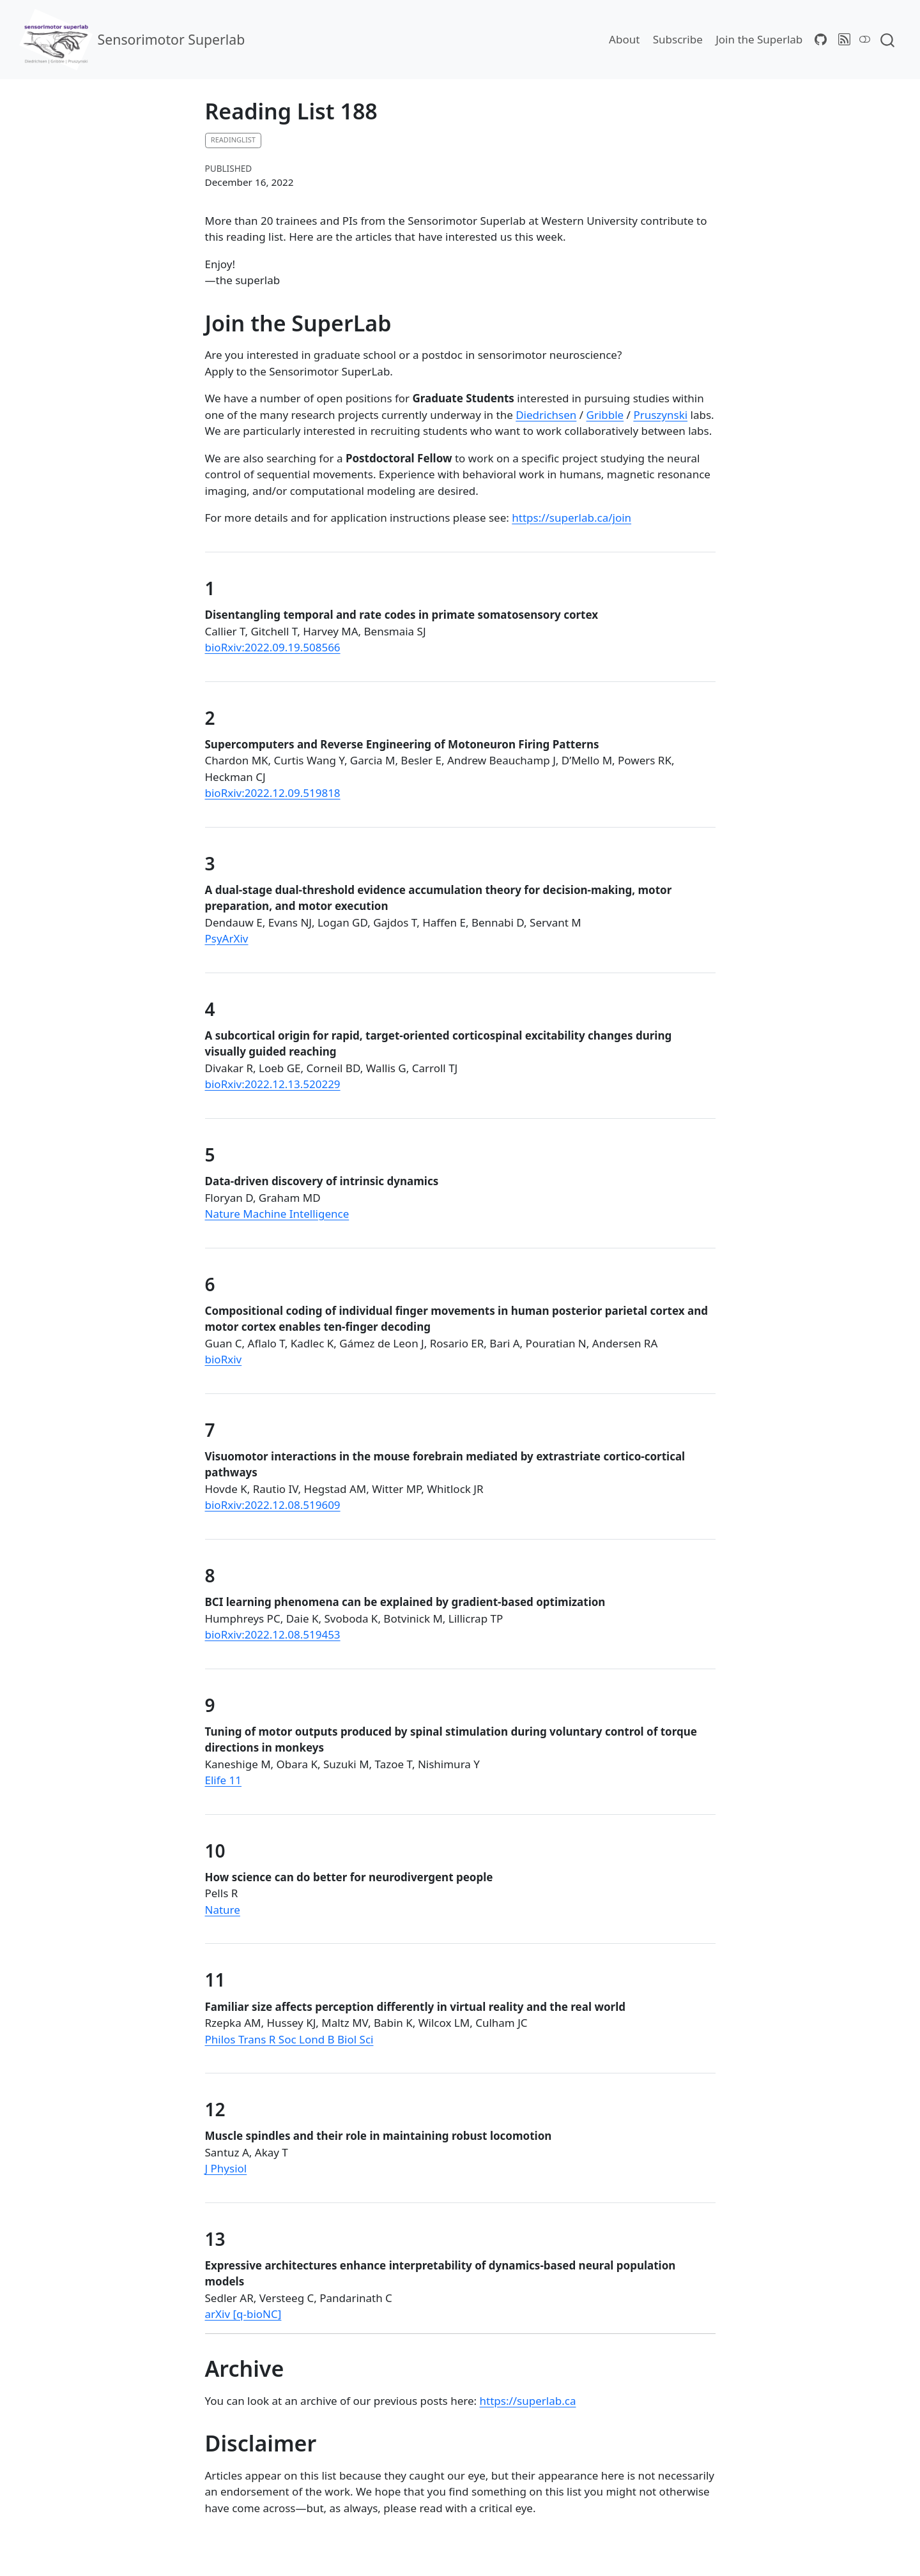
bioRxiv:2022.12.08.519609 (273, 1504)
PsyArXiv (227, 938)
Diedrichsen (546, 414)
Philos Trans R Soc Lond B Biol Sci (289, 2039)
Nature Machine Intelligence (277, 1213)
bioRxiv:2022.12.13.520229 (273, 1084)
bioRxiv (223, 1359)
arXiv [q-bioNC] (243, 2314)
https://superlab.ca (528, 2400)
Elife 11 (223, 1780)
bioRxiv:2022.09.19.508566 (273, 647)
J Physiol (226, 2168)
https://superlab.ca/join (571, 517)
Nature (222, 1909)
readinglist (233, 139)
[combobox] (888, 39)
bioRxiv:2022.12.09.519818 (273, 792)
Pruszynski (660, 414)
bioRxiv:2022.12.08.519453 (273, 1634)
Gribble (605, 414)
